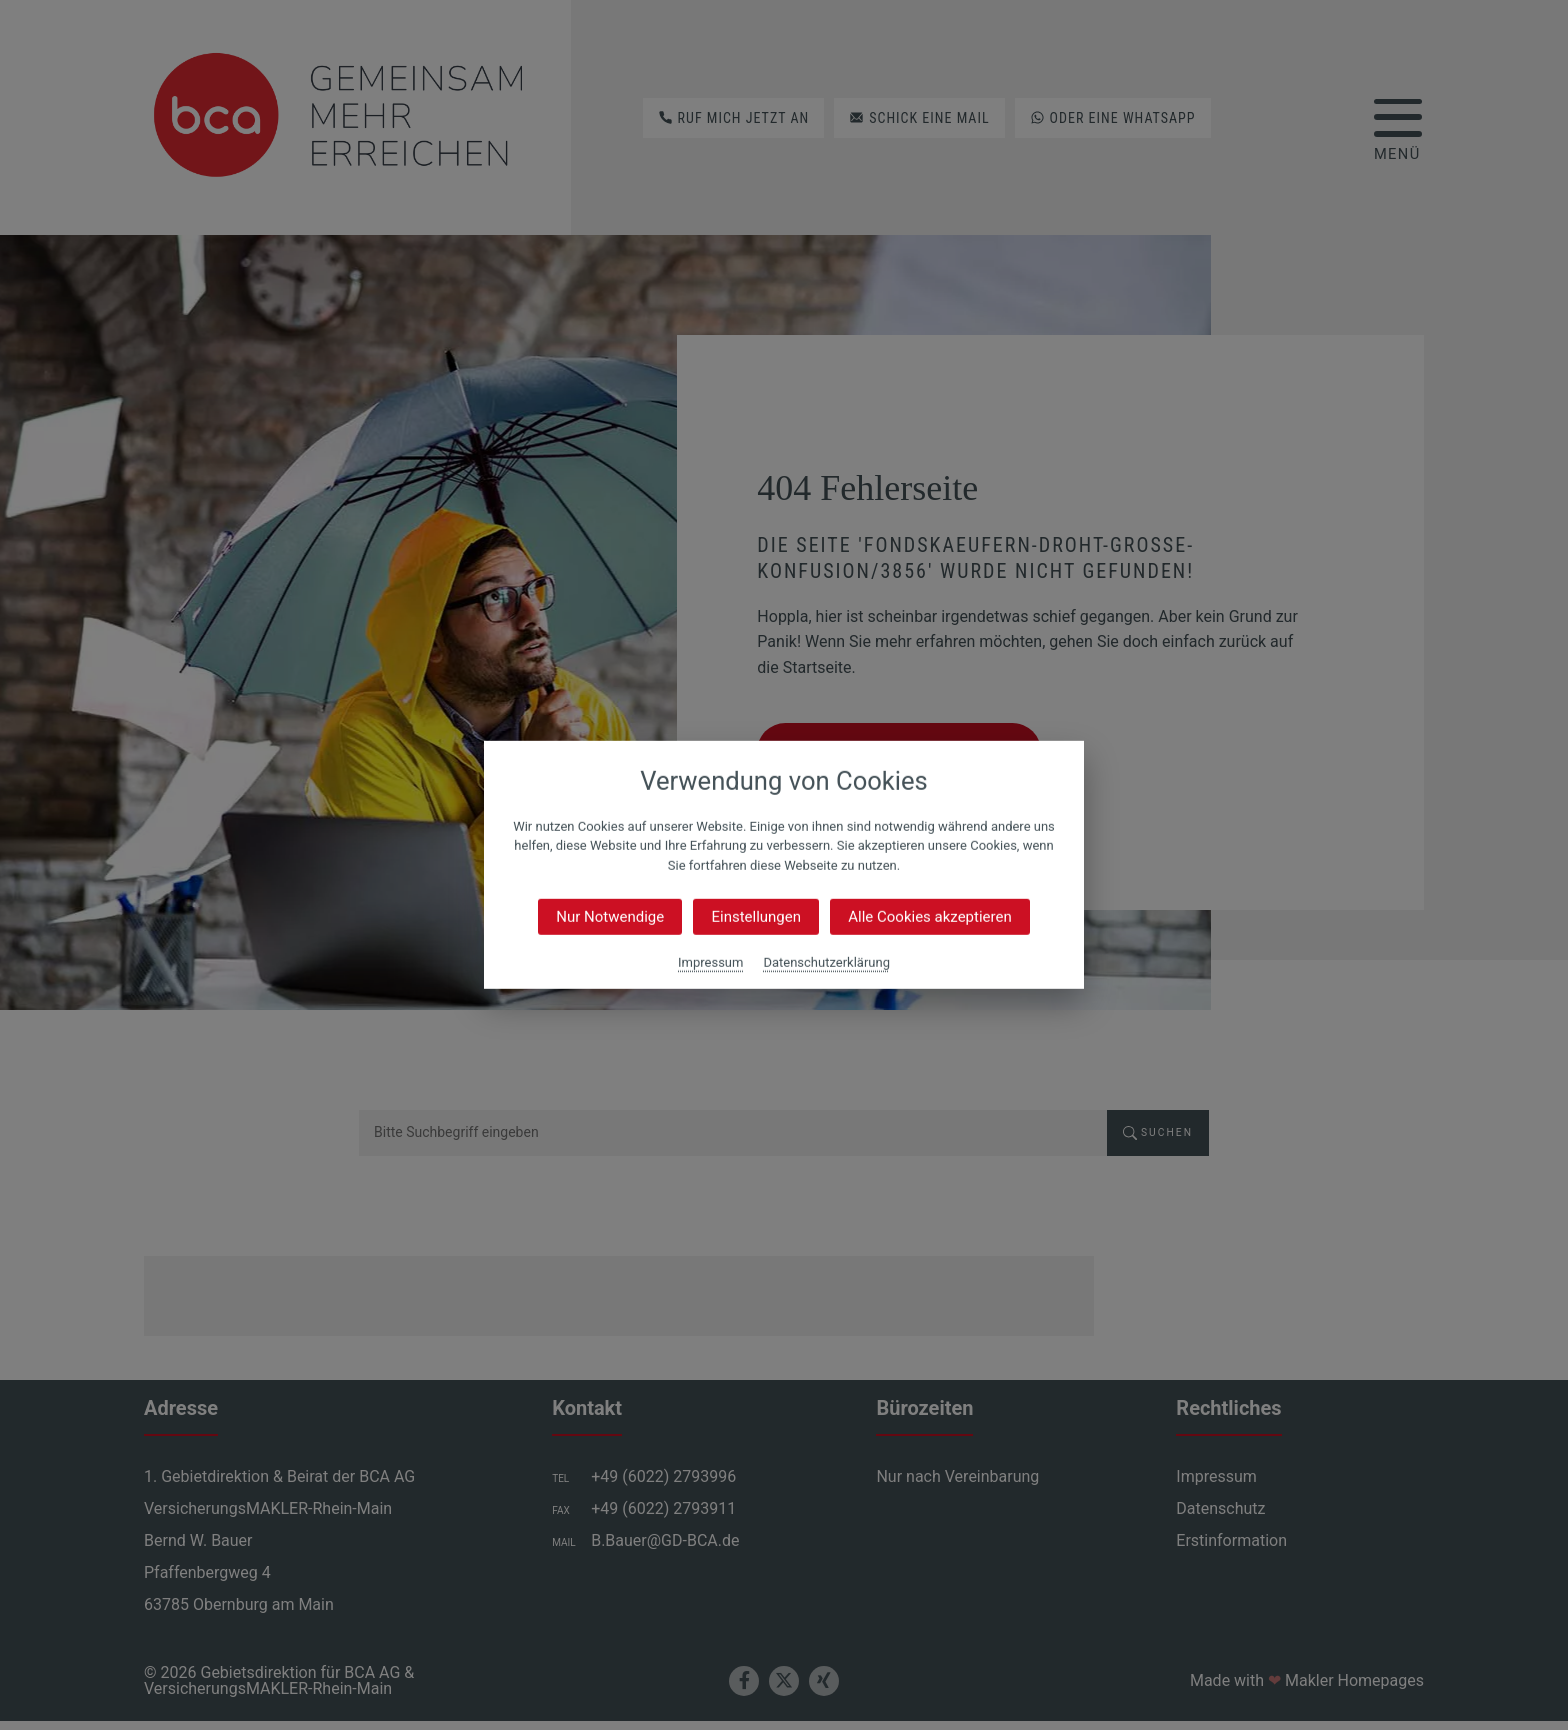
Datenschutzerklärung (826, 962)
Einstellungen (756, 917)
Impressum (710, 962)
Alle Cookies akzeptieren (929, 917)
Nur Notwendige (610, 917)
